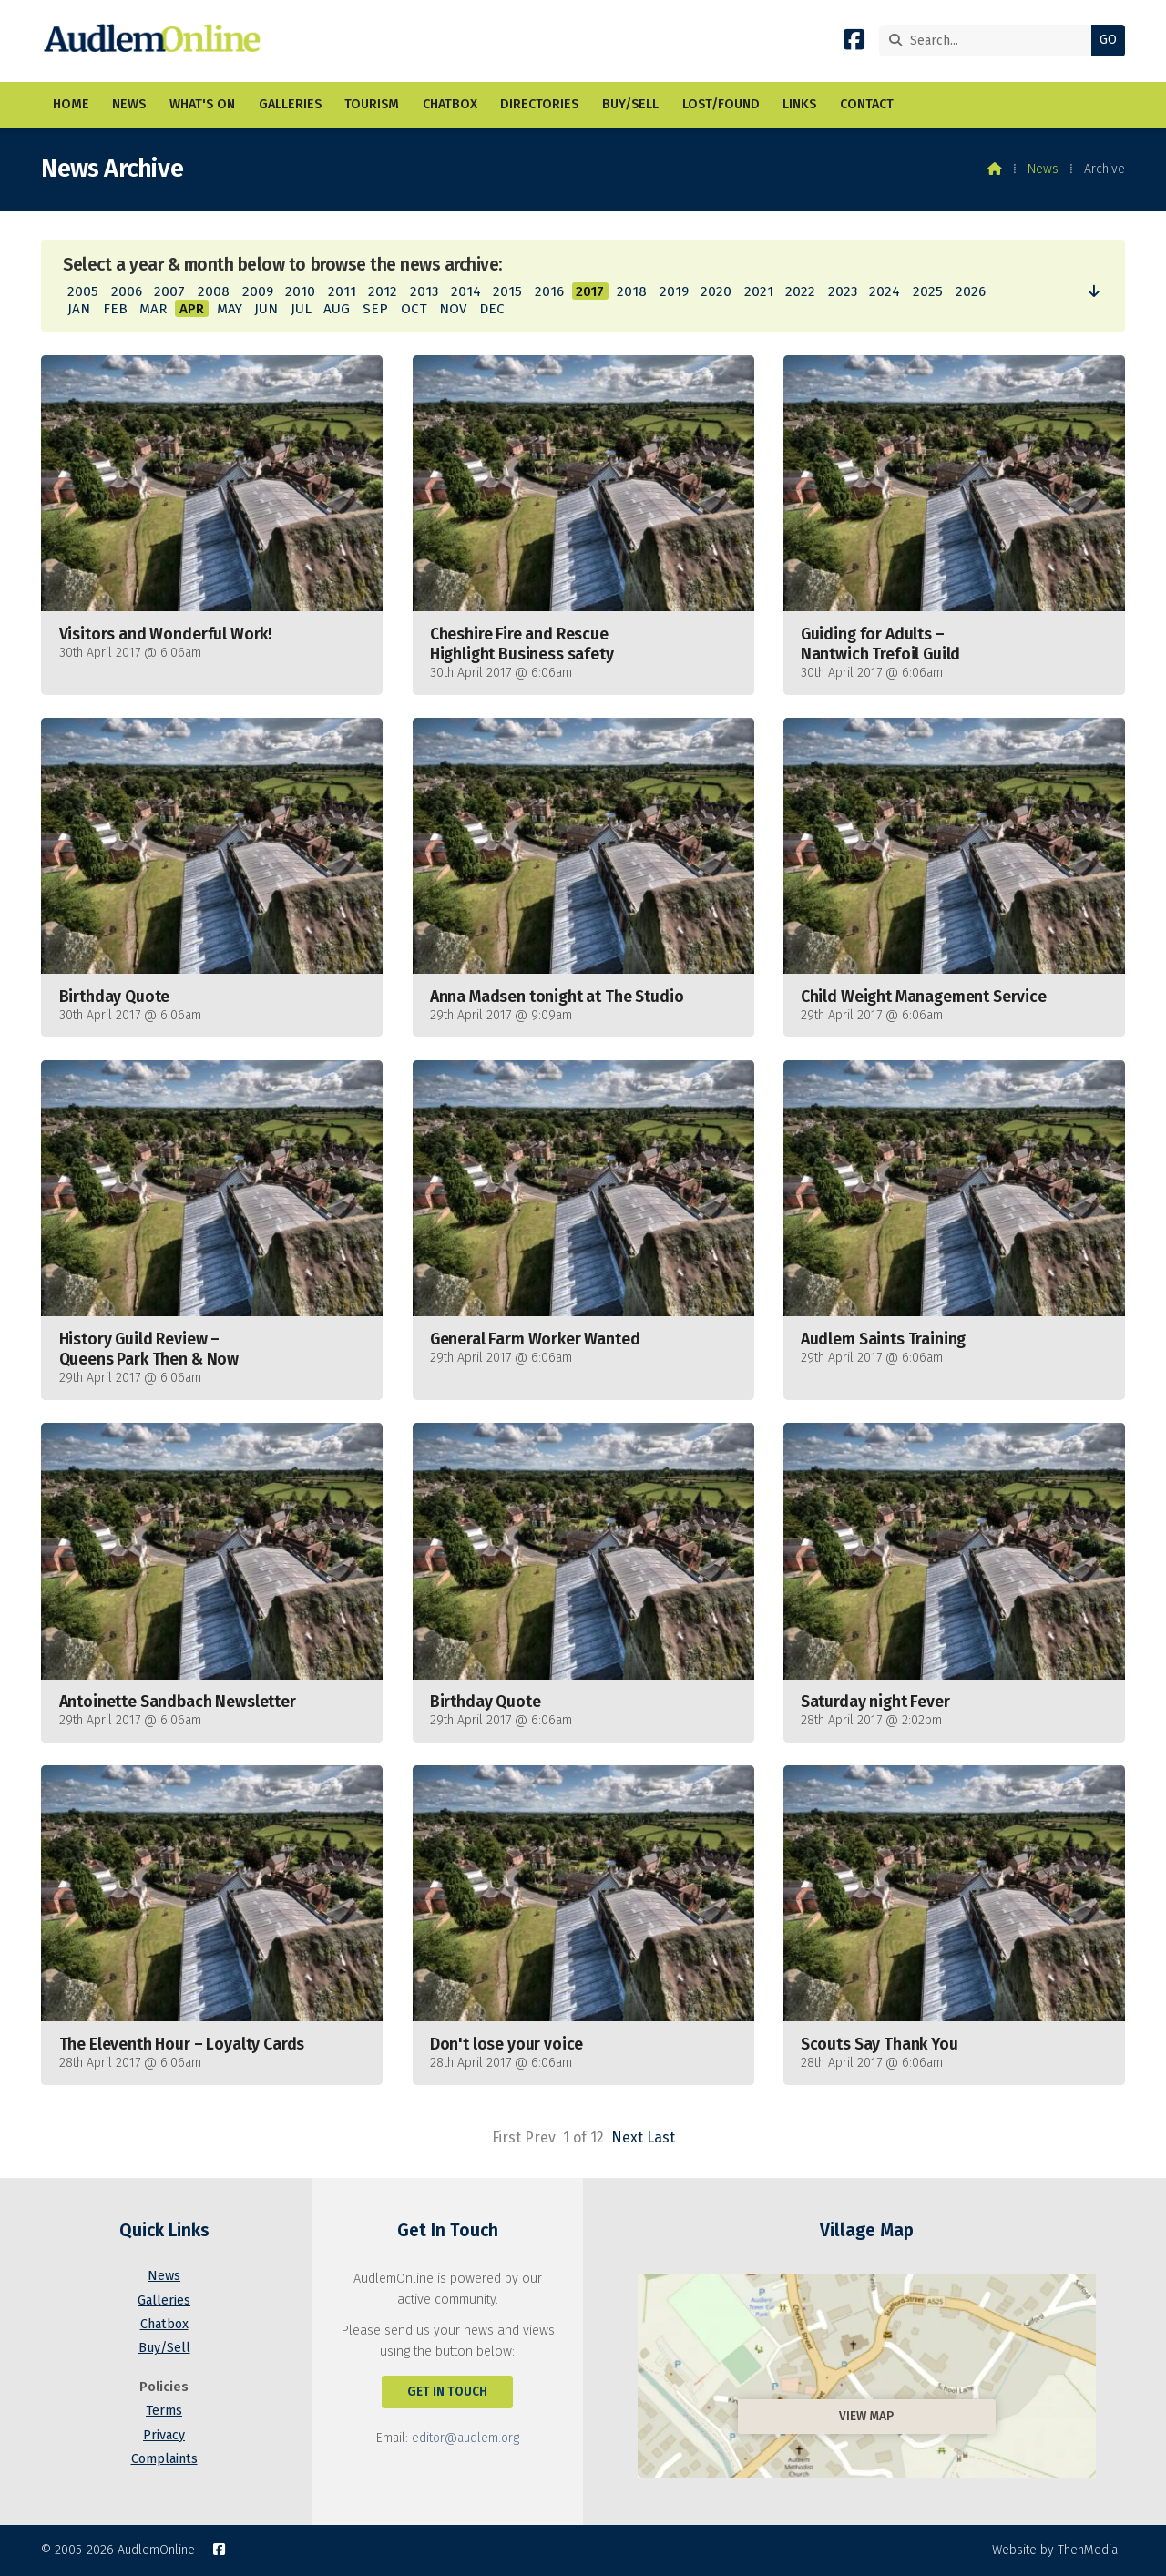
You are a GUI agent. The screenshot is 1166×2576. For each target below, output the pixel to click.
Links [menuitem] (799, 104)
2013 (424, 291)
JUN (266, 309)
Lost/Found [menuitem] (721, 104)
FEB (115, 309)
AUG (336, 309)
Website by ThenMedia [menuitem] (1055, 2550)
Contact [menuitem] (867, 104)
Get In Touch (447, 2391)
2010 (300, 291)
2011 (342, 291)
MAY (229, 309)
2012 (382, 291)
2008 (214, 291)
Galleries (164, 2300)
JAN (78, 309)
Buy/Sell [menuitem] (630, 104)
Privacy (164, 2435)
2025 (928, 291)
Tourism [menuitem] (371, 104)
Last (661, 2137)
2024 (884, 291)
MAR (153, 309)
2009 (257, 291)
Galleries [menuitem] (290, 104)
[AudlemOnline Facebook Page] (854, 43)
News (1043, 169)
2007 (169, 291)
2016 (549, 291)
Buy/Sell (164, 2348)
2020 (716, 291)
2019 (674, 291)
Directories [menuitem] (539, 104)
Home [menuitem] (71, 104)
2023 (842, 291)
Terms (164, 2410)
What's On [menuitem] (202, 104)
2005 (82, 291)
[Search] (989, 40)
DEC (492, 309)
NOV (452, 309)
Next (627, 2137)
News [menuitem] (129, 104)
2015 (507, 291)
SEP (375, 309)
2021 (758, 291)
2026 (971, 291)
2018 (632, 291)
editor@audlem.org (465, 2438)
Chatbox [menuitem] (450, 104)
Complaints (164, 2459)
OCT (414, 309)
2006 (126, 291)
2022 (800, 291)
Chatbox (164, 2324)
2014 (466, 291)
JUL (301, 309)
